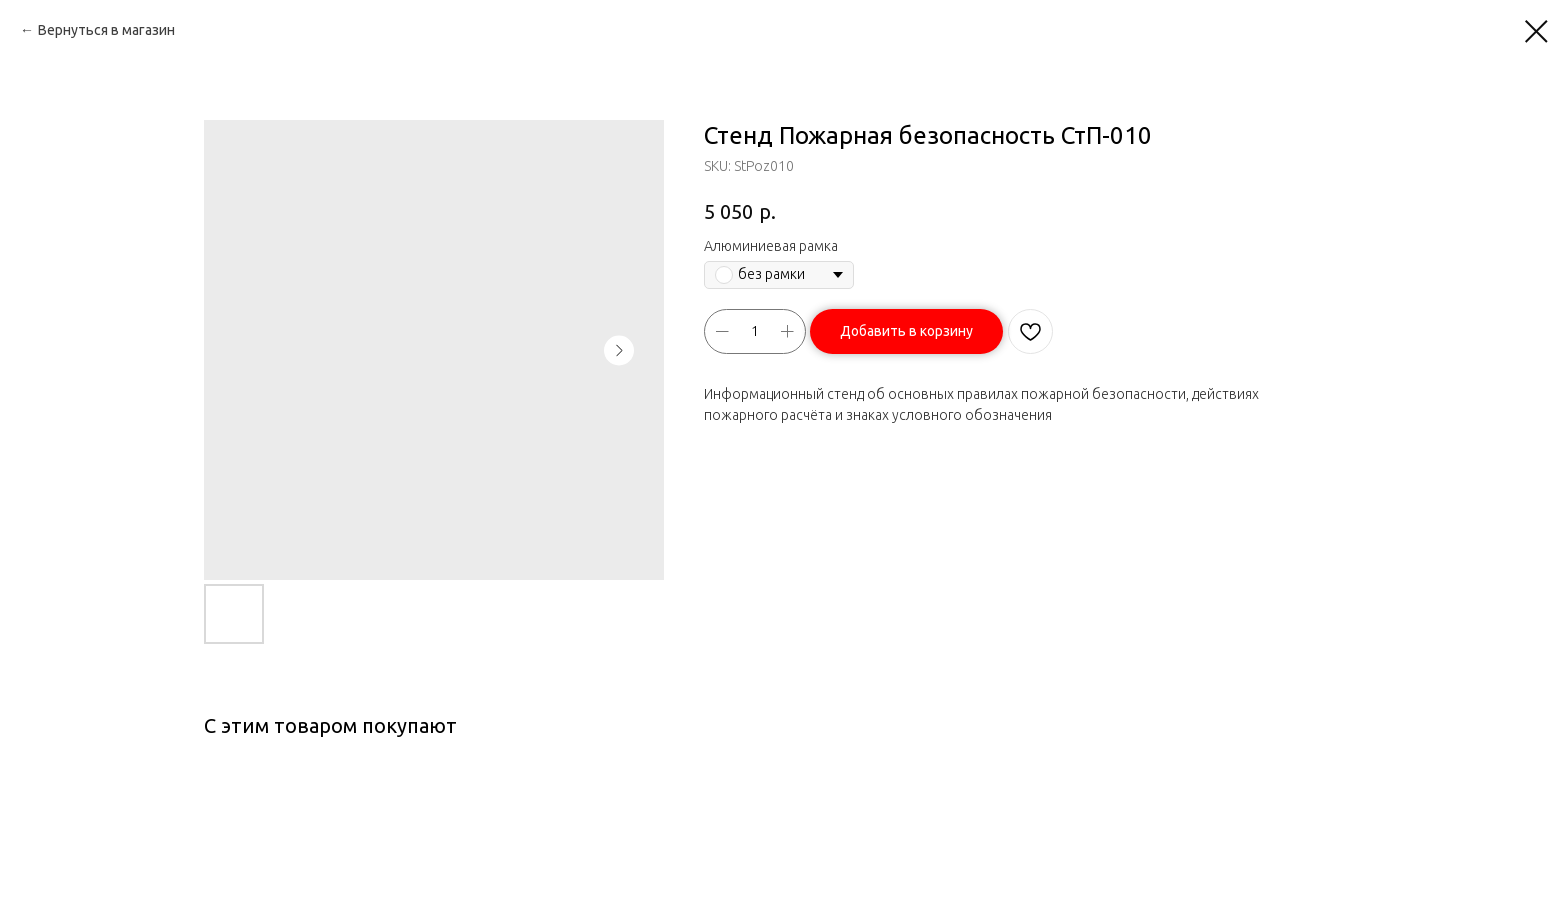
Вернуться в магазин (106, 30)
